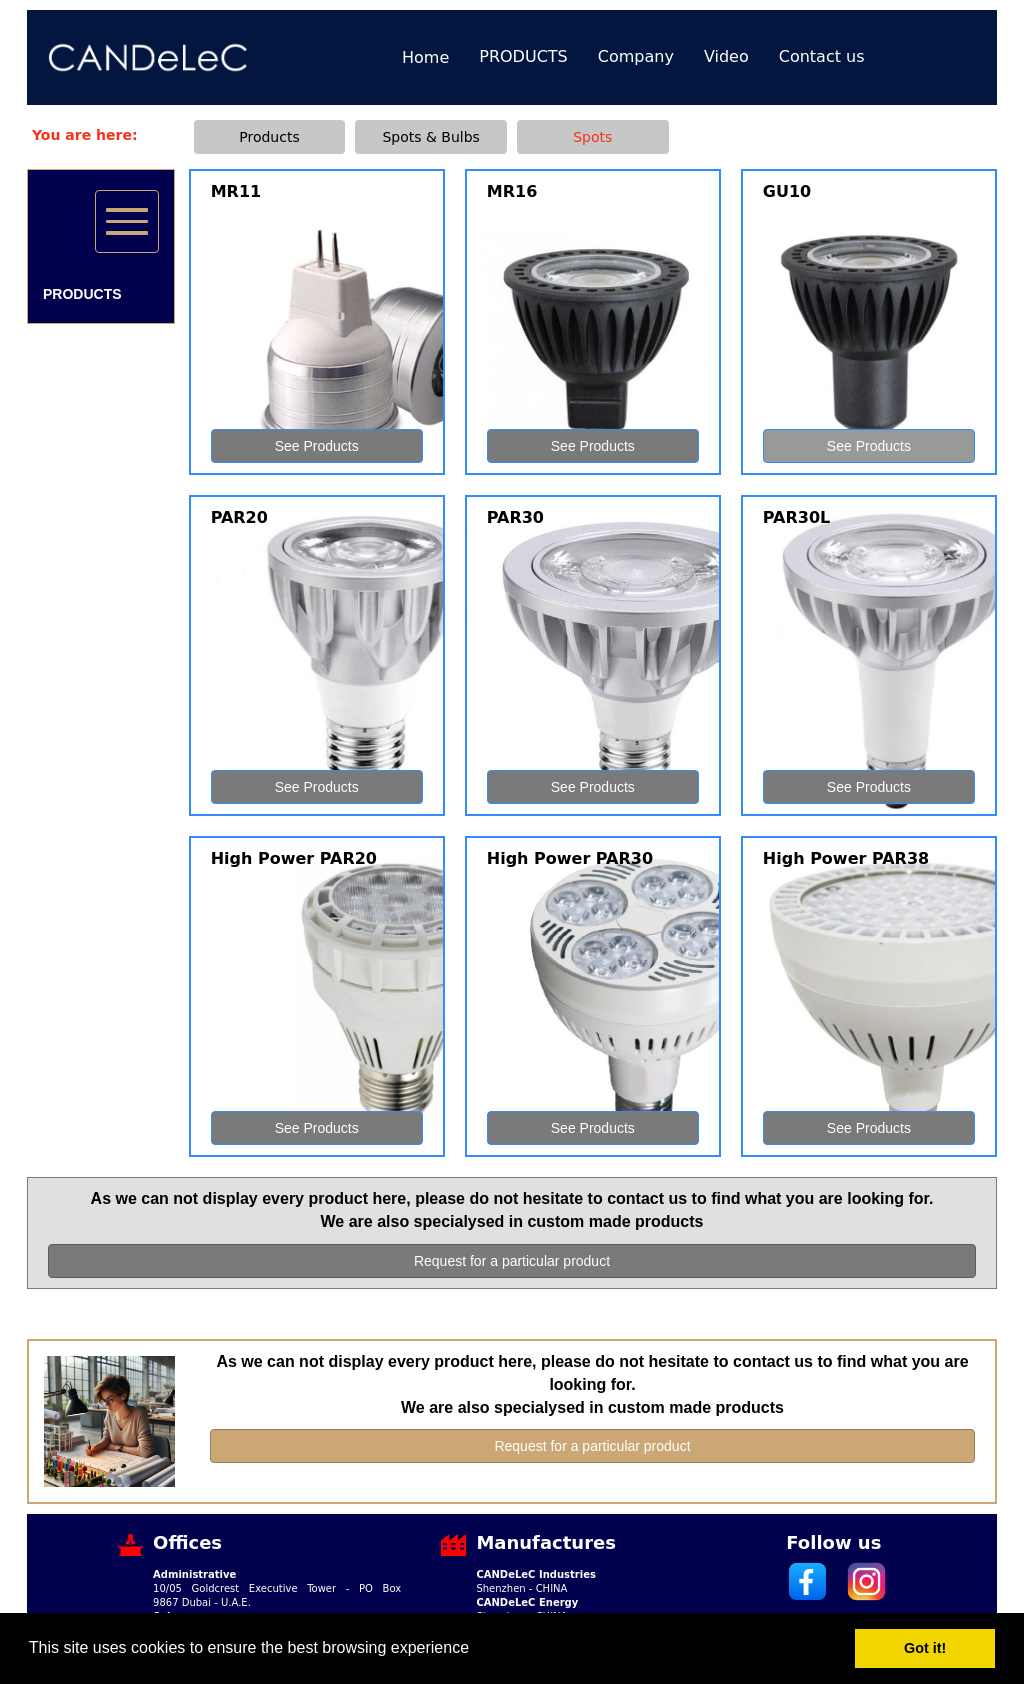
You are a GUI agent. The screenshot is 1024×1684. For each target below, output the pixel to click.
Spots (592, 137)
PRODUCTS (523, 56)
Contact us (822, 56)
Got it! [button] (925, 1648)
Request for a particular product (512, 1261)
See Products (317, 446)
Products (269, 137)
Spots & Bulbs (431, 137)
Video (726, 56)
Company (636, 56)
